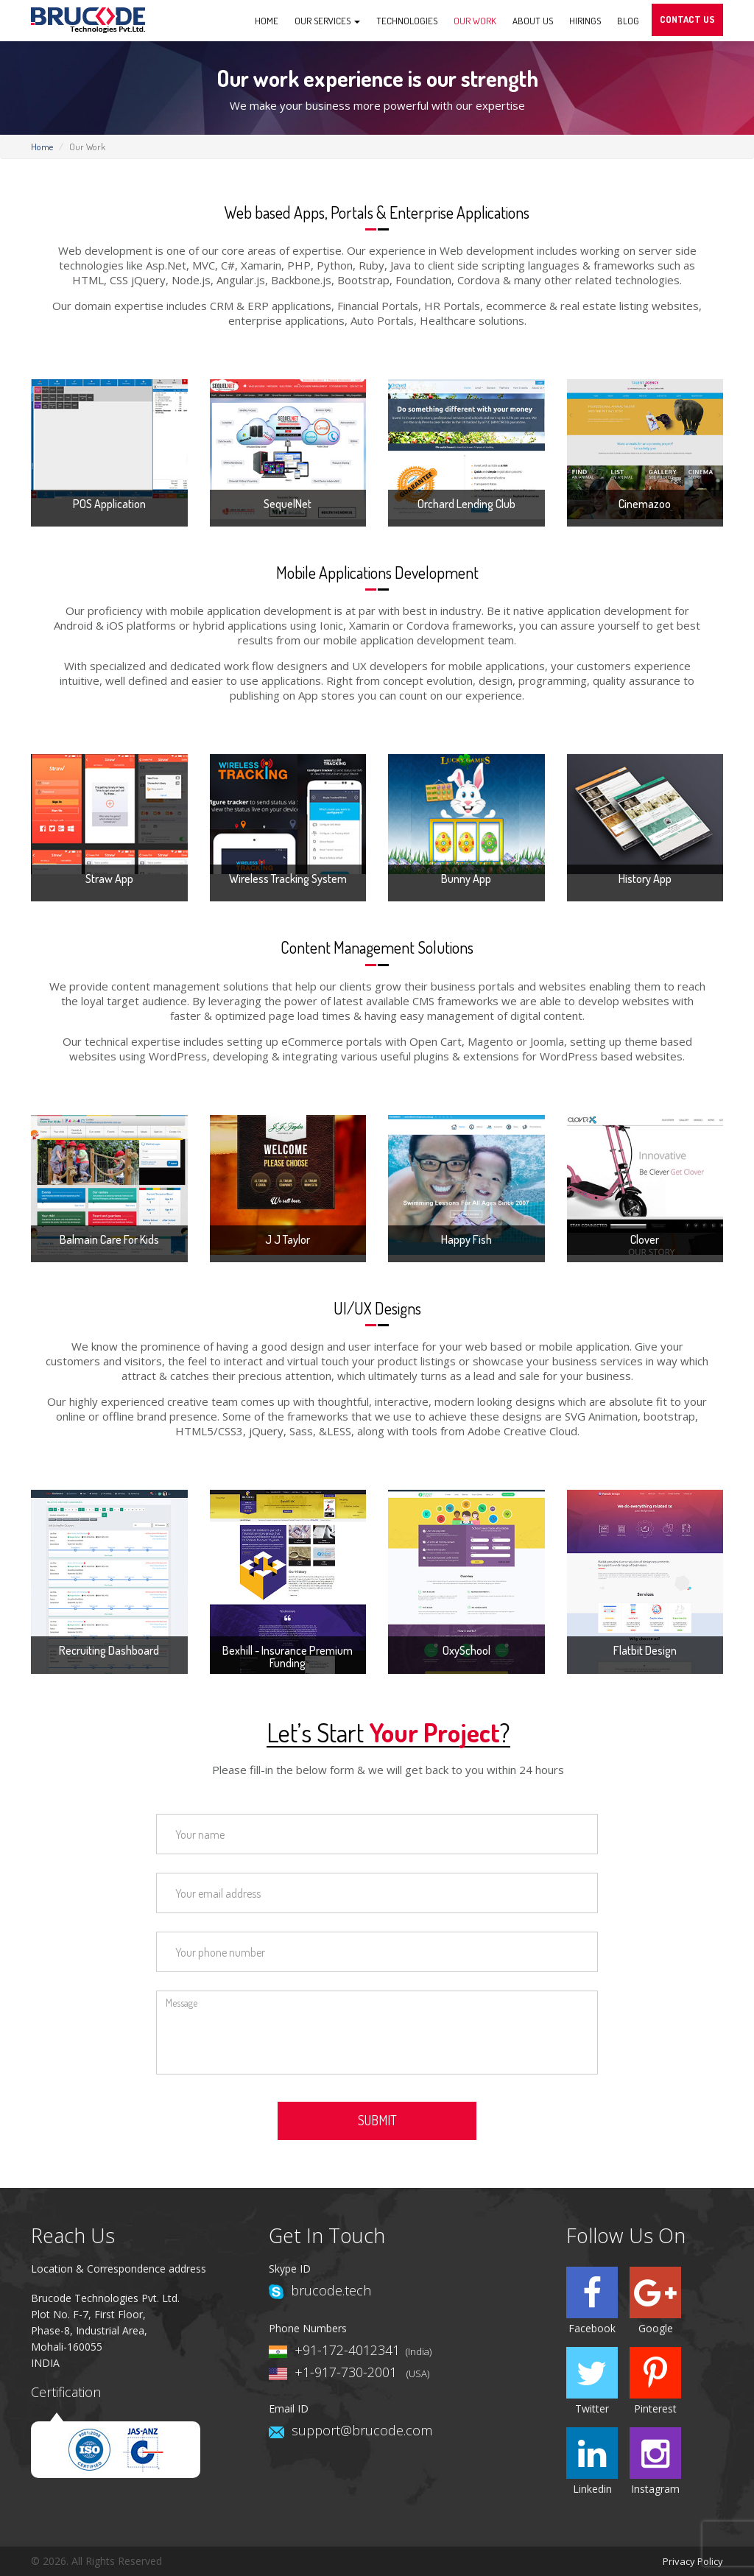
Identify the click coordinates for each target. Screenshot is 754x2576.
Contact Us (687, 19)
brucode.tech (331, 2290)
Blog (628, 21)
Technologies (406, 21)
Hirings (585, 21)
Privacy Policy (693, 2561)
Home (266, 21)
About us (532, 21)
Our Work (475, 21)
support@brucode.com (362, 2430)
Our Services (327, 21)
